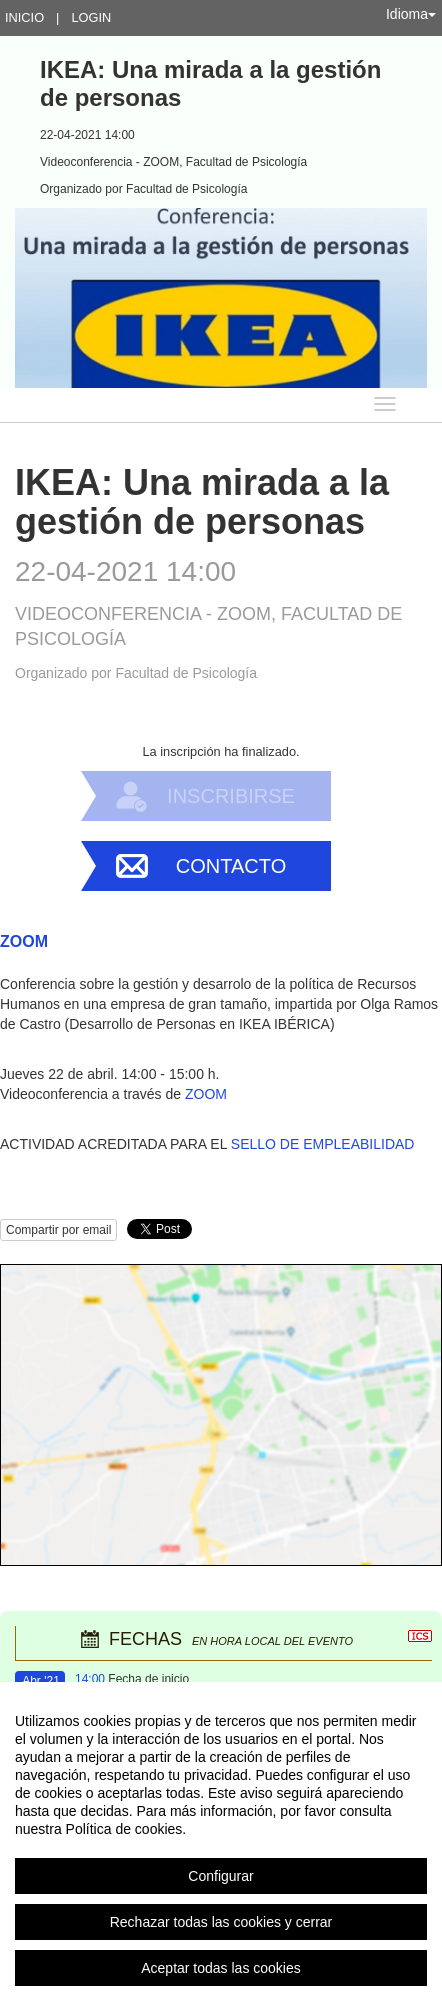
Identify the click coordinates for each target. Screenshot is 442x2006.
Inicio (24, 17)
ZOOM (206, 1094)
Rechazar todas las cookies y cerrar (221, 1922)
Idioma (411, 14)
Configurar (220, 1876)
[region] (221, 1844)
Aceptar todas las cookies (221, 1968)
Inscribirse (231, 796)
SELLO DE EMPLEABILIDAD (323, 1144)
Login (91, 17)
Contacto (231, 866)
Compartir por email (58, 1230)
